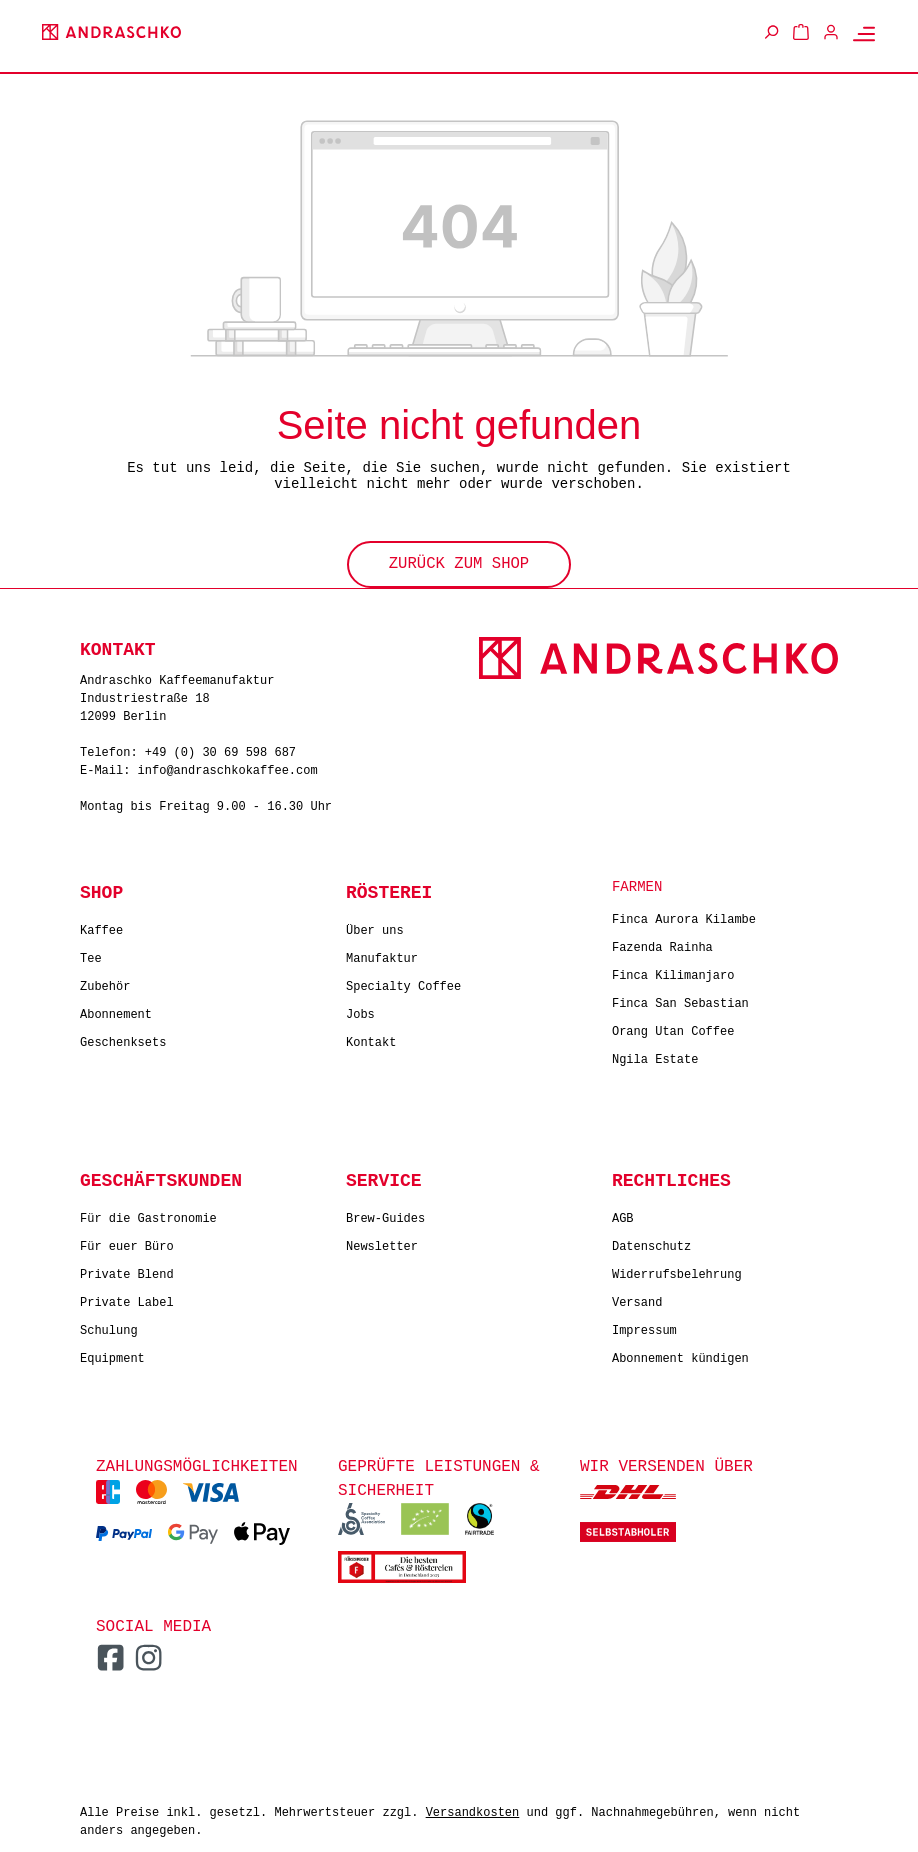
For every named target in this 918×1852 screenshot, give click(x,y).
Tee (91, 954)
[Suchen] (771, 32)
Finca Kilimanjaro (673, 971)
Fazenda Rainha (662, 943)
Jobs (360, 1010)
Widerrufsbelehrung (677, 1270)
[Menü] (864, 33)
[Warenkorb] (801, 32)
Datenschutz (651, 1242)
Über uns (375, 926)
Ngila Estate (655, 1055)
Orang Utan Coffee (673, 1027)
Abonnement (116, 1010)
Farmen (637, 885)
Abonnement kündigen (680, 1354)
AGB (623, 1214)
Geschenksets (123, 1038)
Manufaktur (382, 954)
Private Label (127, 1298)
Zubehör (105, 982)
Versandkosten (473, 1808)
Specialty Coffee (403, 982)
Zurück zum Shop (459, 562)
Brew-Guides (385, 1214)
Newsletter (382, 1242)
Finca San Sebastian (680, 999)
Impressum (644, 1326)
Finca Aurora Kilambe (684, 915)
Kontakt (371, 1038)
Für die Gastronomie (148, 1214)
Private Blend (127, 1270)
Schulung (109, 1326)
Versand (637, 1298)
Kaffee (101, 926)
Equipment (112, 1354)
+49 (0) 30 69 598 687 (220, 749)
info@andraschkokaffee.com (228, 767)
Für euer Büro (127, 1242)
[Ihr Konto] (831, 32)
